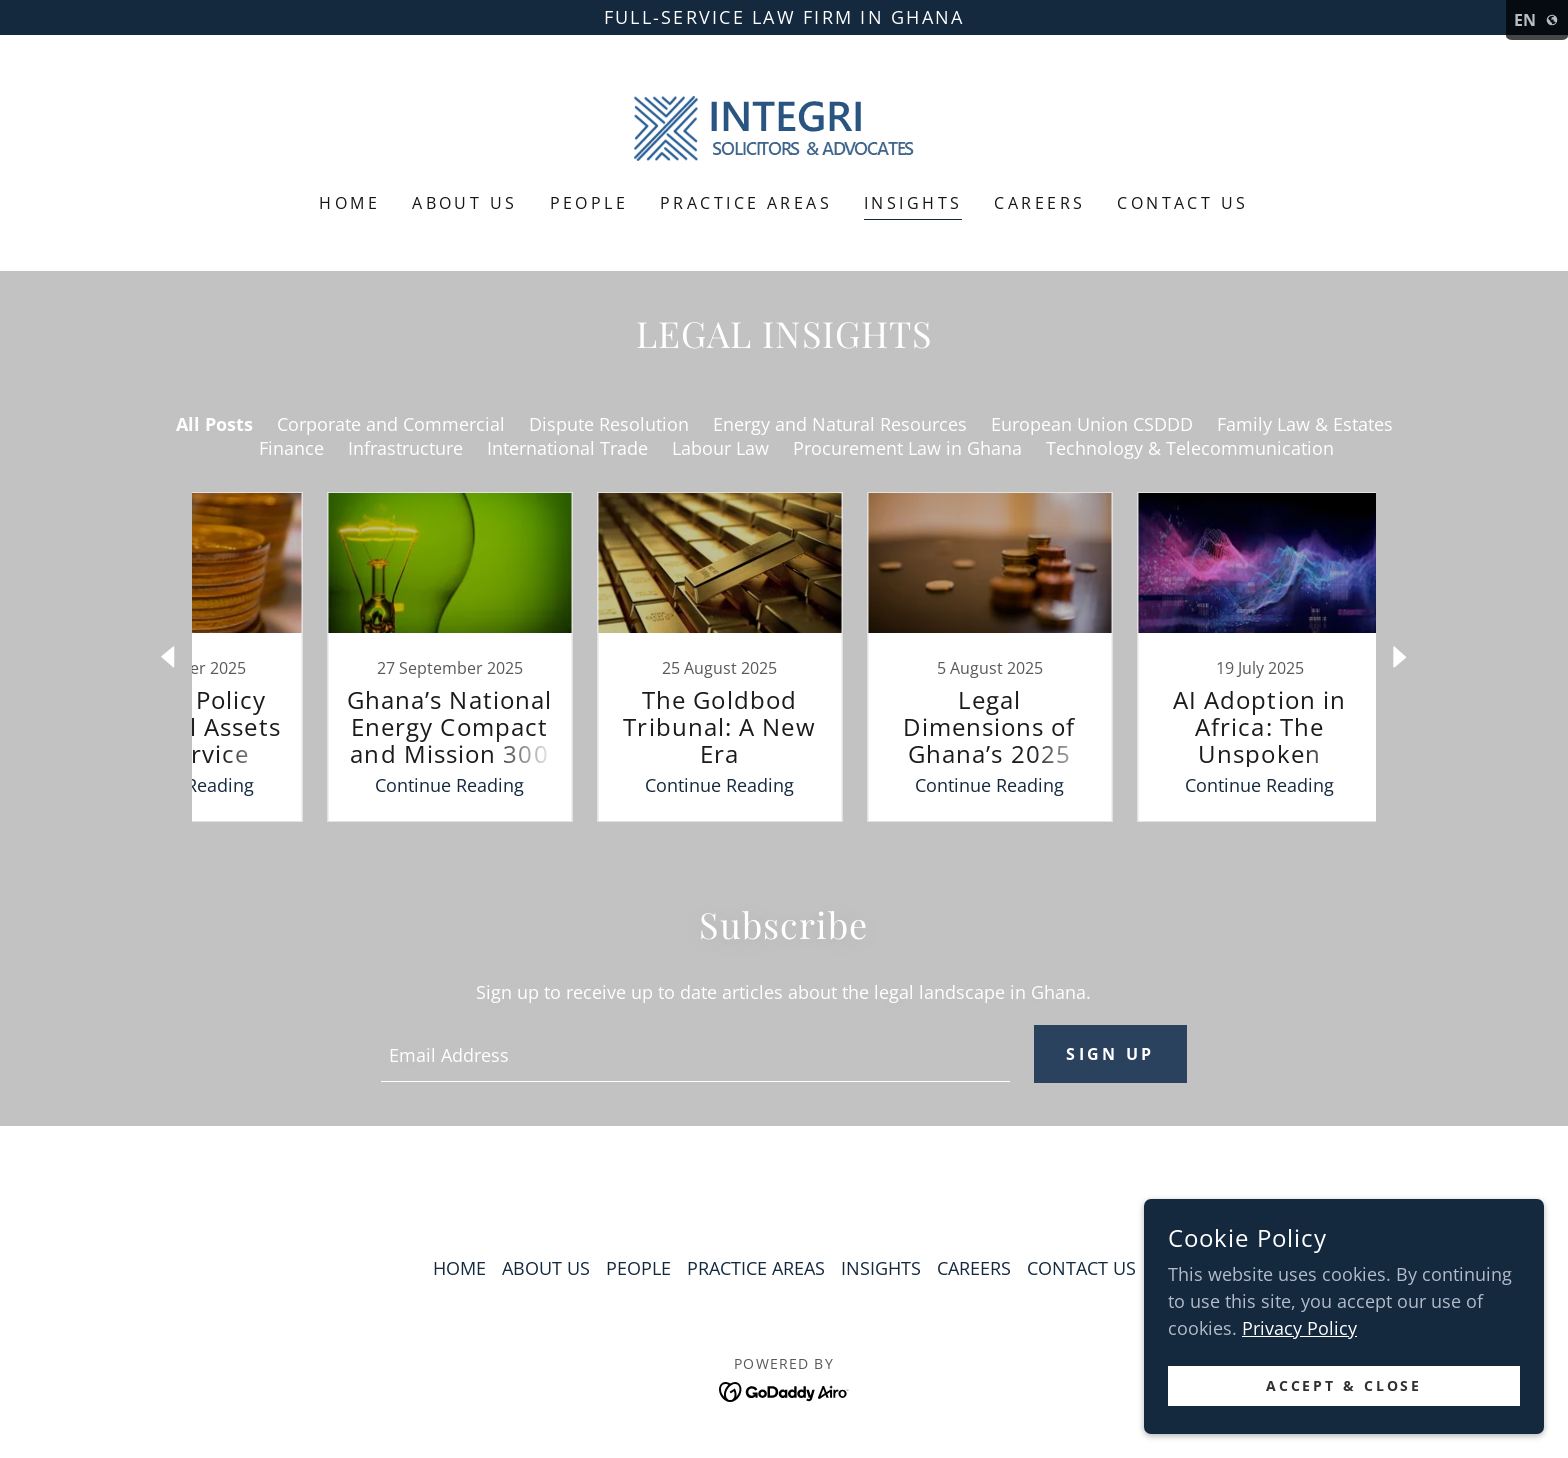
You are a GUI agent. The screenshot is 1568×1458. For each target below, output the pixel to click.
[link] (783, 127)
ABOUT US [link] (464, 203)
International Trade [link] (567, 448)
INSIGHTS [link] (913, 203)
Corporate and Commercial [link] (391, 424)
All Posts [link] (214, 424)
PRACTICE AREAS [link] (746, 203)
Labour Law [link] (720, 448)
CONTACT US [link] (1182, 203)
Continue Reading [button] (379, 785)
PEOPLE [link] (589, 203)
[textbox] (695, 1054)
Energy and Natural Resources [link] (840, 424)
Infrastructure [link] (405, 448)
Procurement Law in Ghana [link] (907, 448)
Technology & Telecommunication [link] (1190, 448)
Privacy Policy (1299, 1328)
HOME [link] (349, 203)
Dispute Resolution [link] (609, 424)
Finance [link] (291, 448)
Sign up (1110, 1054)
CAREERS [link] (1039, 203)
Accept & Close (1344, 1386)
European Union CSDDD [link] (1092, 424)
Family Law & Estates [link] (1305, 424)
